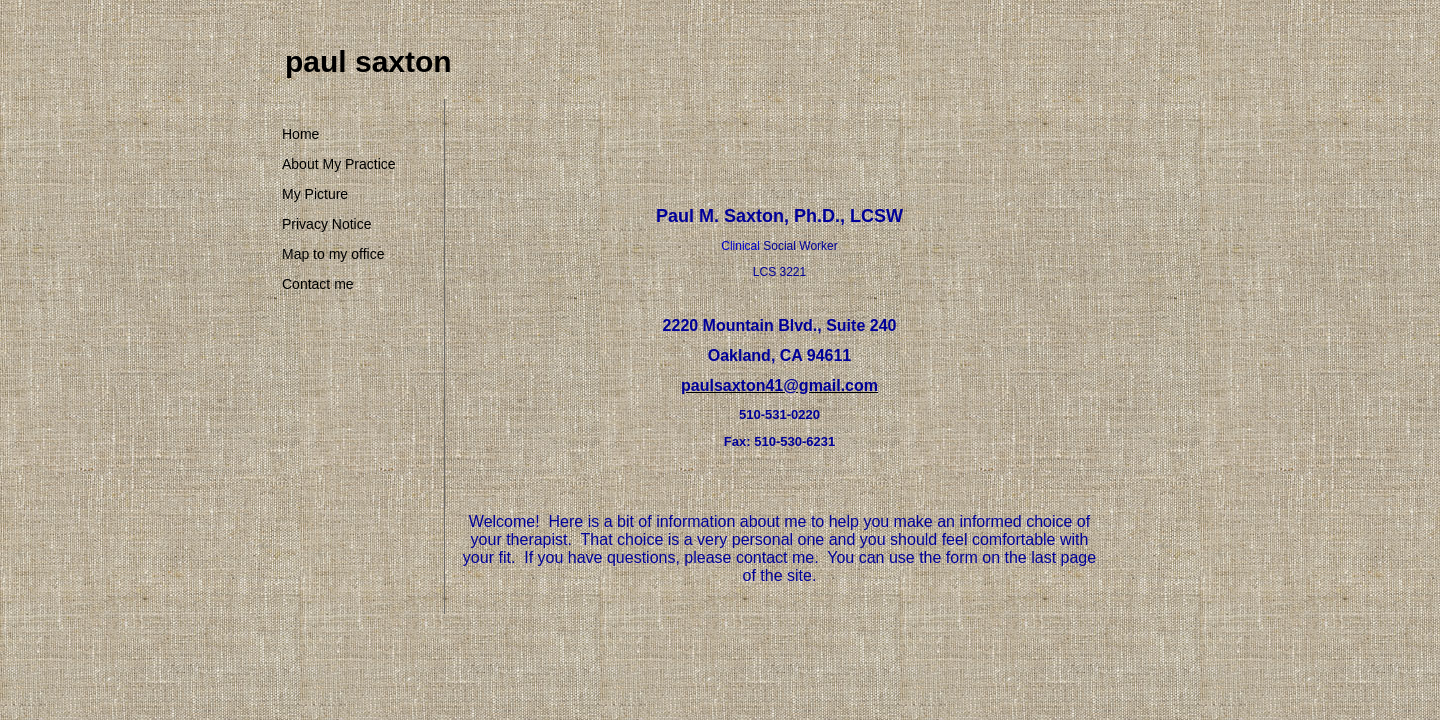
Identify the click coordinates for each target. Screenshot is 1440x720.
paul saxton (368, 61)
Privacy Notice (326, 224)
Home (300, 134)
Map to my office (333, 254)
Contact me (318, 284)
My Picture (315, 194)
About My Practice (339, 164)
